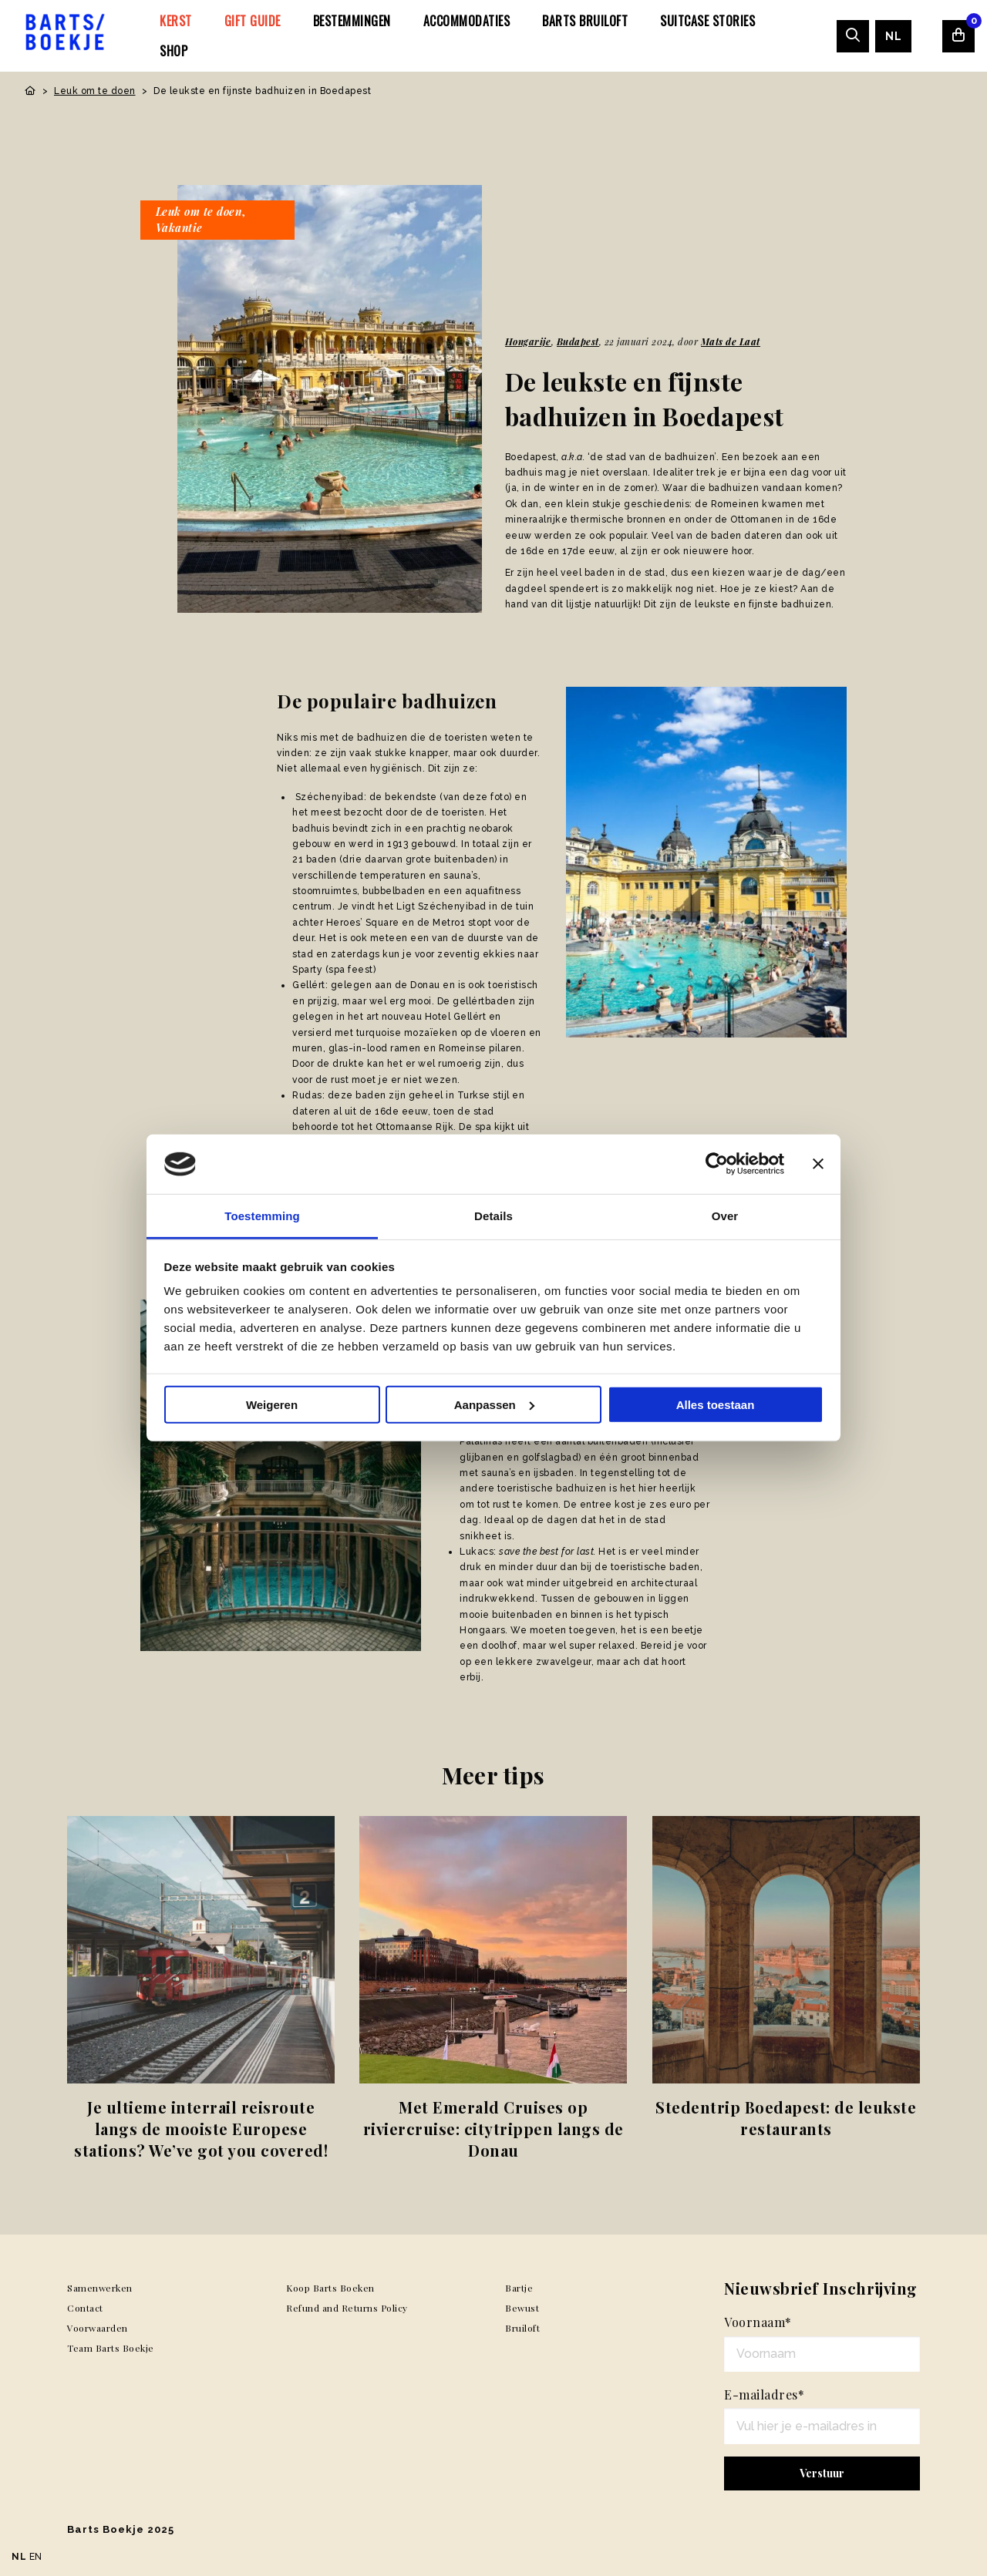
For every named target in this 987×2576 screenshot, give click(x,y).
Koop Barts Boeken (330, 2288)
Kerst (176, 21)
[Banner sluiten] (818, 1164)
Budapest (578, 341)
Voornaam (758, 2322)
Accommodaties (466, 21)
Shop (173, 51)
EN (35, 2556)
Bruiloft (522, 2328)
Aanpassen (494, 1404)
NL (893, 36)
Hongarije (528, 341)
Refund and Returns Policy (347, 2308)
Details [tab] (493, 1215)
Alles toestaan (715, 1404)
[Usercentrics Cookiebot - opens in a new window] (716, 1163)
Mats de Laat (730, 341)
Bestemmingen (352, 21)
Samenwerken (100, 2288)
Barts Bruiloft (585, 21)
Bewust (522, 2308)
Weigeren (272, 1404)
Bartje (519, 2288)
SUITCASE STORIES (707, 21)
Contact (85, 2308)
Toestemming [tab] (262, 1215)
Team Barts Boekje (110, 2348)
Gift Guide (252, 21)
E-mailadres (764, 2394)
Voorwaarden (97, 2328)
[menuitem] (175, 20)
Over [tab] (725, 1215)
